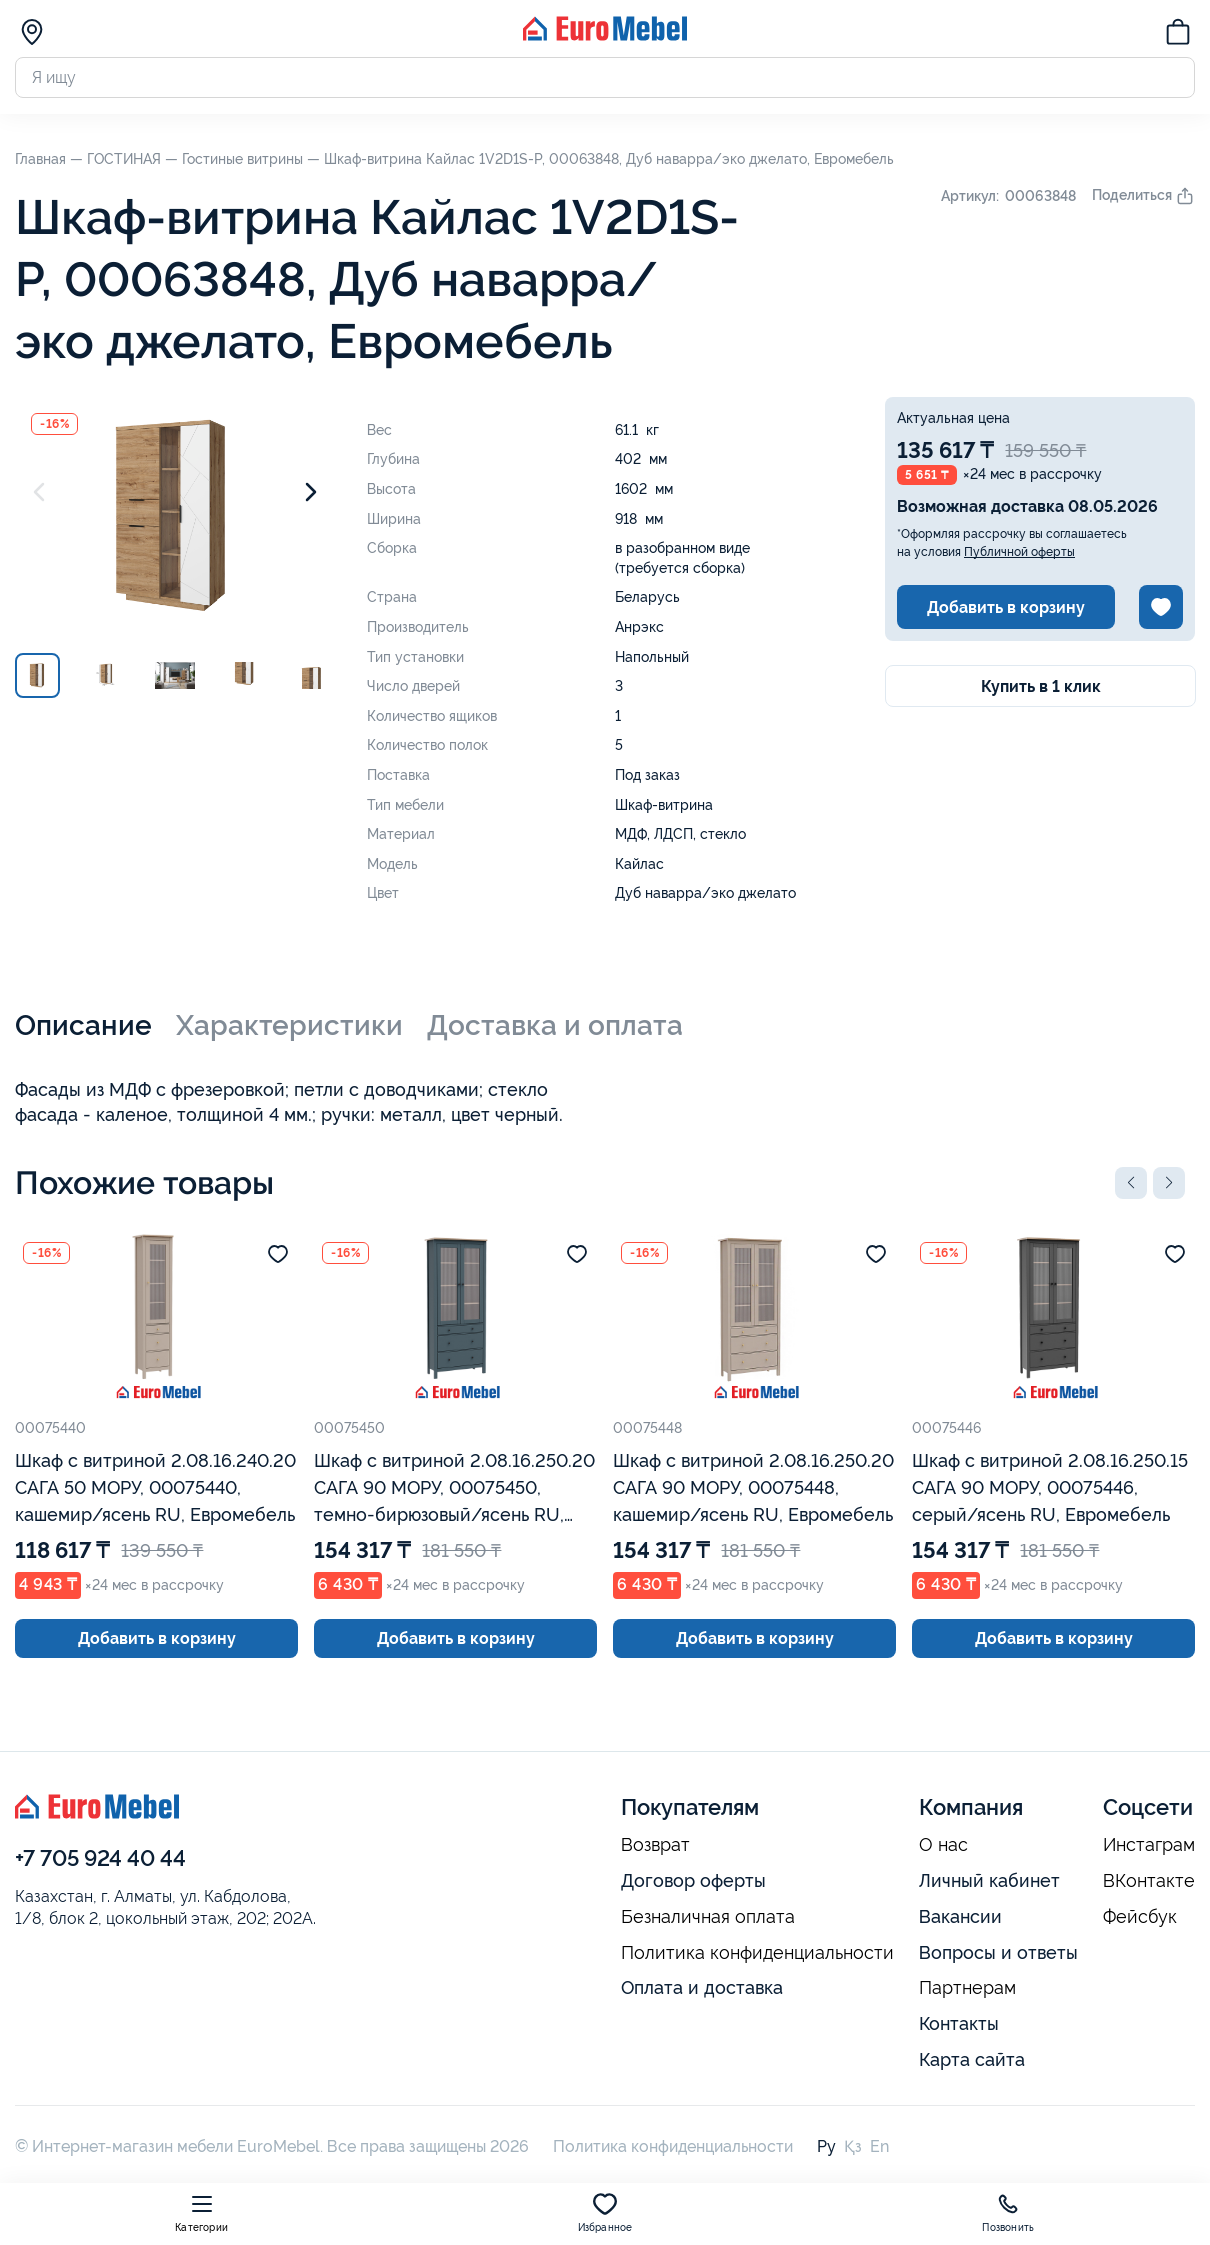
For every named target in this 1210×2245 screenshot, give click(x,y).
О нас (943, 1845)
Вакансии (960, 1916)
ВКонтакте (1149, 1881)
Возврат (655, 1845)
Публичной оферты (1019, 552)
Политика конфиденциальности (757, 1953)
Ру (826, 2146)
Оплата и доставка (702, 1987)
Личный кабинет (989, 1880)
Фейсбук (1140, 1917)
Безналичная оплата (708, 1917)
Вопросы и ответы (998, 1952)
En (879, 2146)
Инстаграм (1149, 1845)
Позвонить (1008, 2212)
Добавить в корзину (1006, 607)
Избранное (605, 2212)
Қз (853, 2146)
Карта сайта (972, 2059)
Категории (201, 2212)
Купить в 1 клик (1041, 686)
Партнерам (967, 1988)
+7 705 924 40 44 (100, 1858)
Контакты (959, 2023)
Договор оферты (693, 1880)
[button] (1131, 1183)
